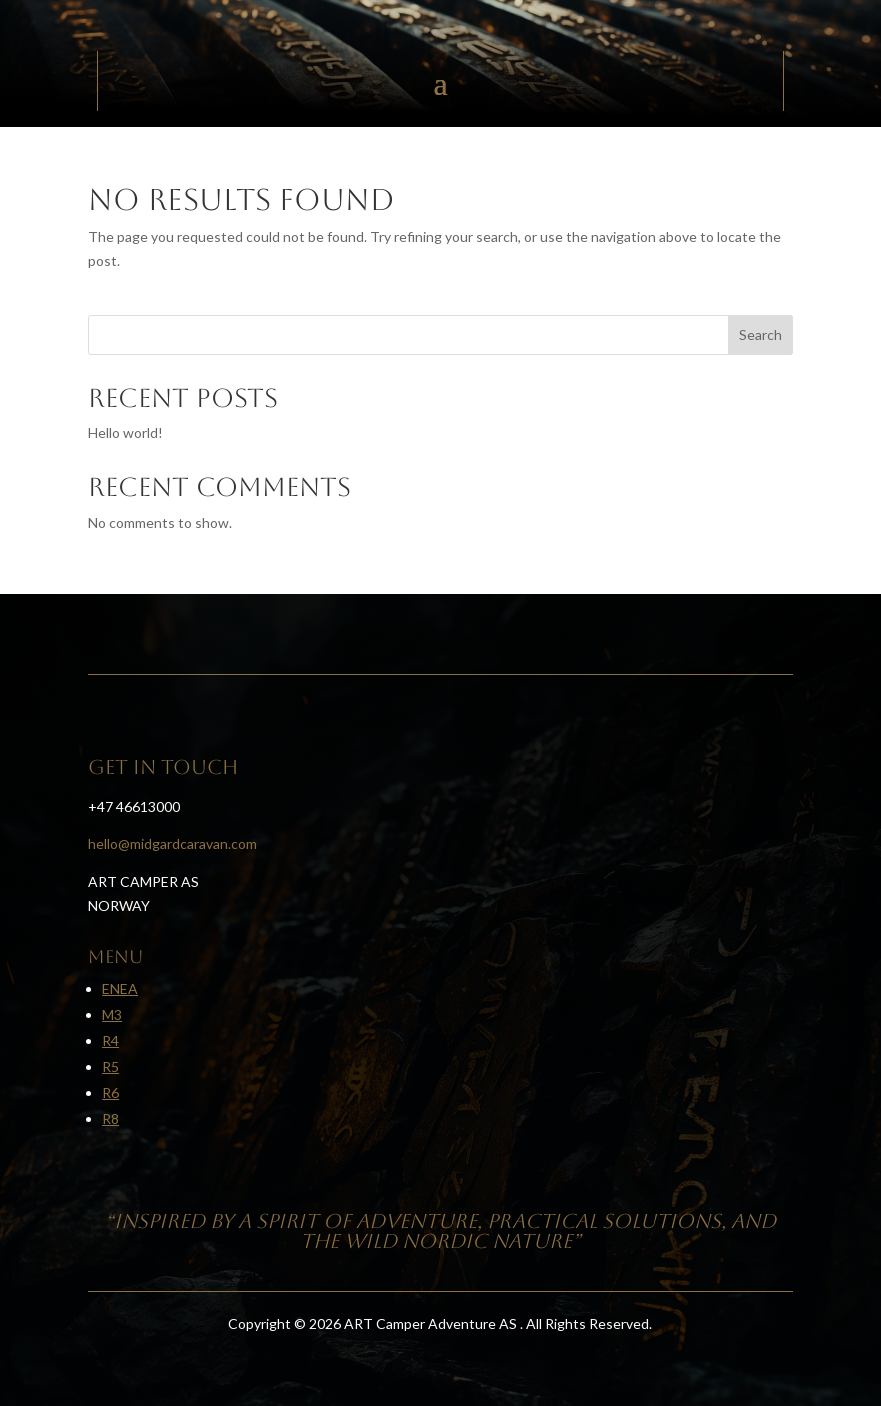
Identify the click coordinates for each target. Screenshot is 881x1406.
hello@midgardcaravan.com (172, 843)
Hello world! (125, 432)
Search (760, 334)
